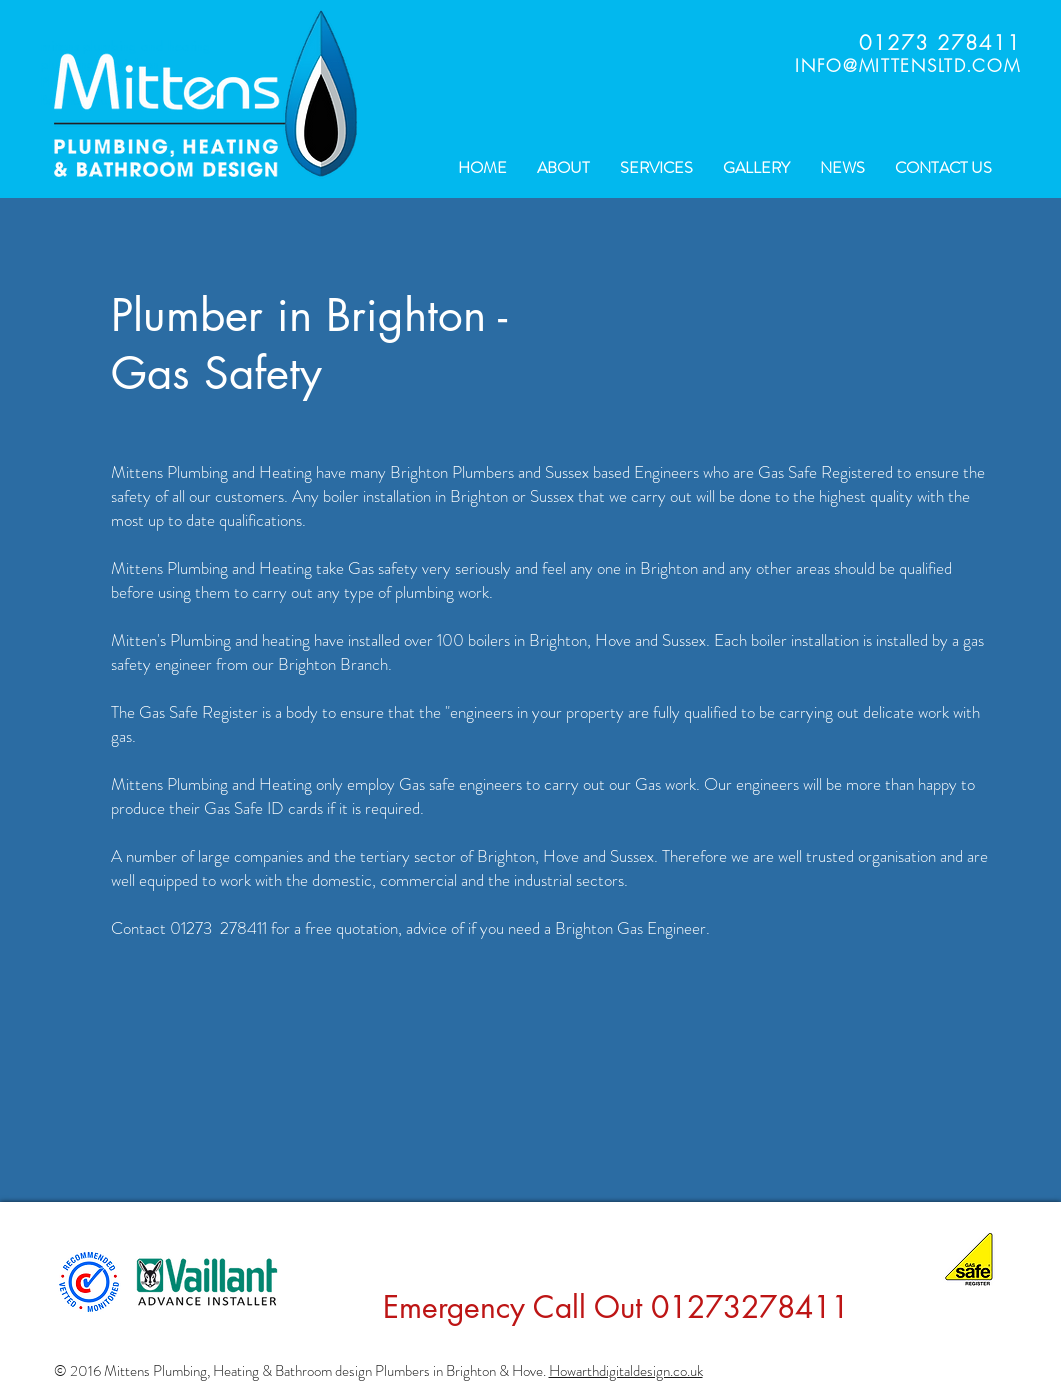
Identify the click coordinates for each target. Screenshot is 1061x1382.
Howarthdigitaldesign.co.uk (626, 1371)
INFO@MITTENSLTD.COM (907, 65)
